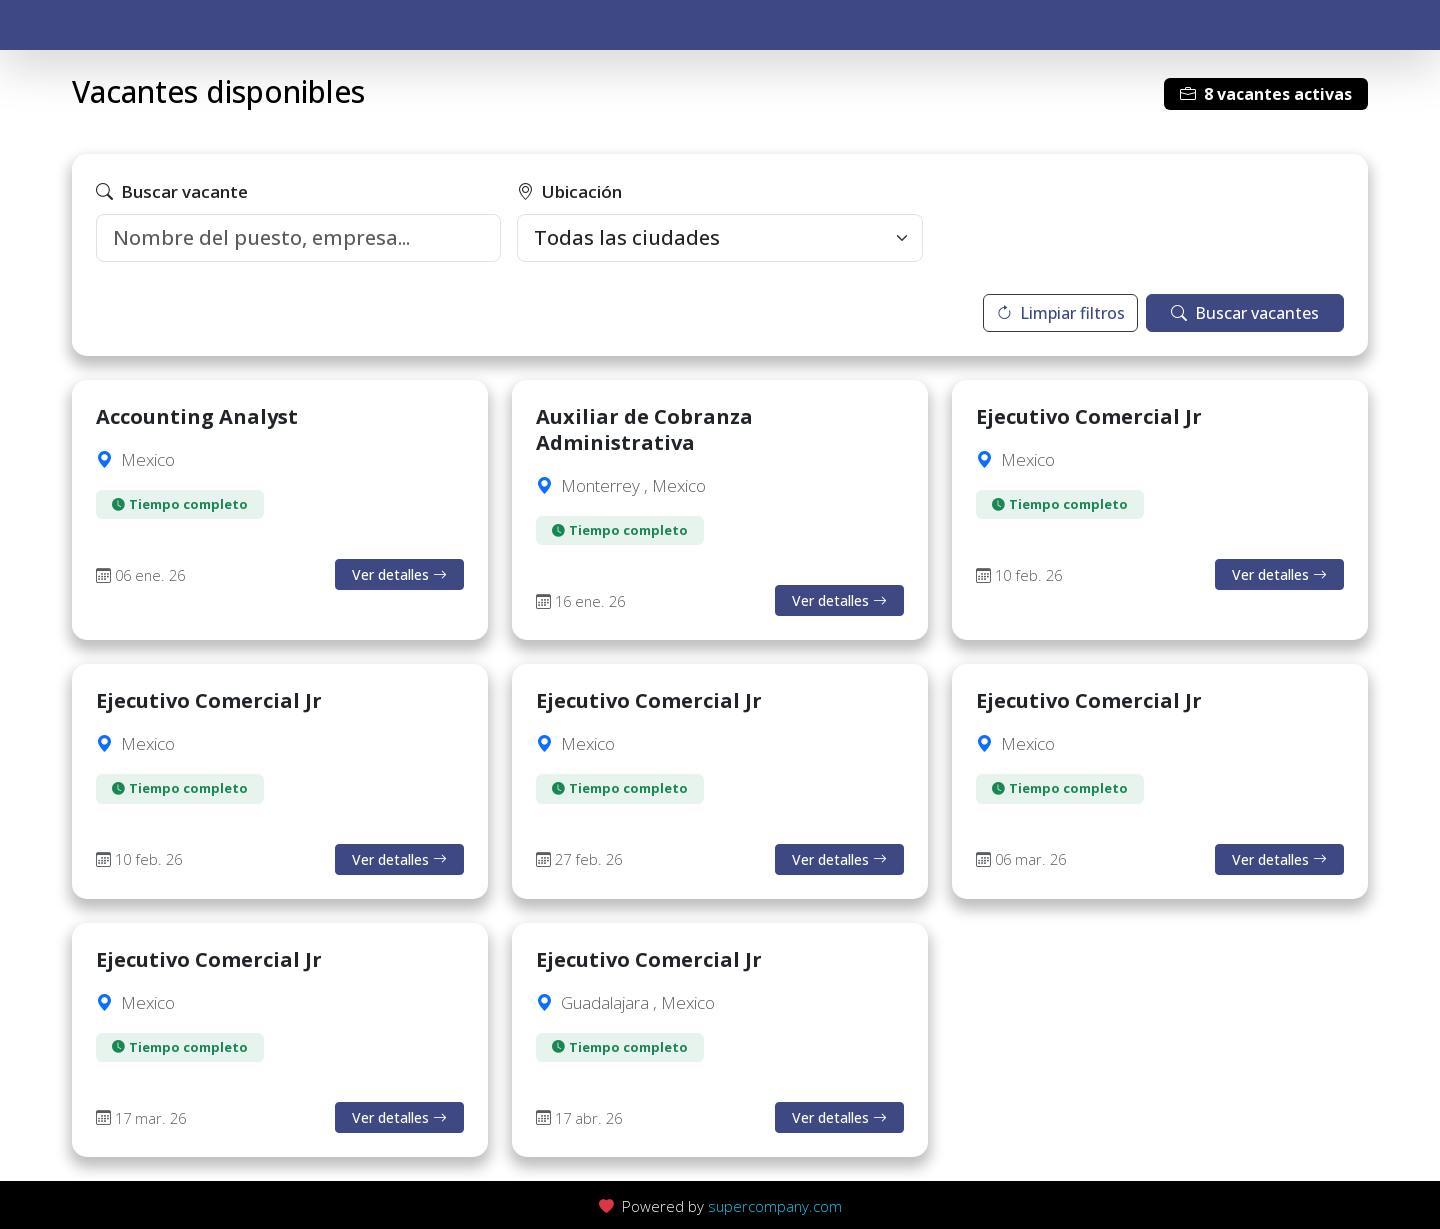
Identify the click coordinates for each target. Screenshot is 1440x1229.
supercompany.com (775, 1206)
